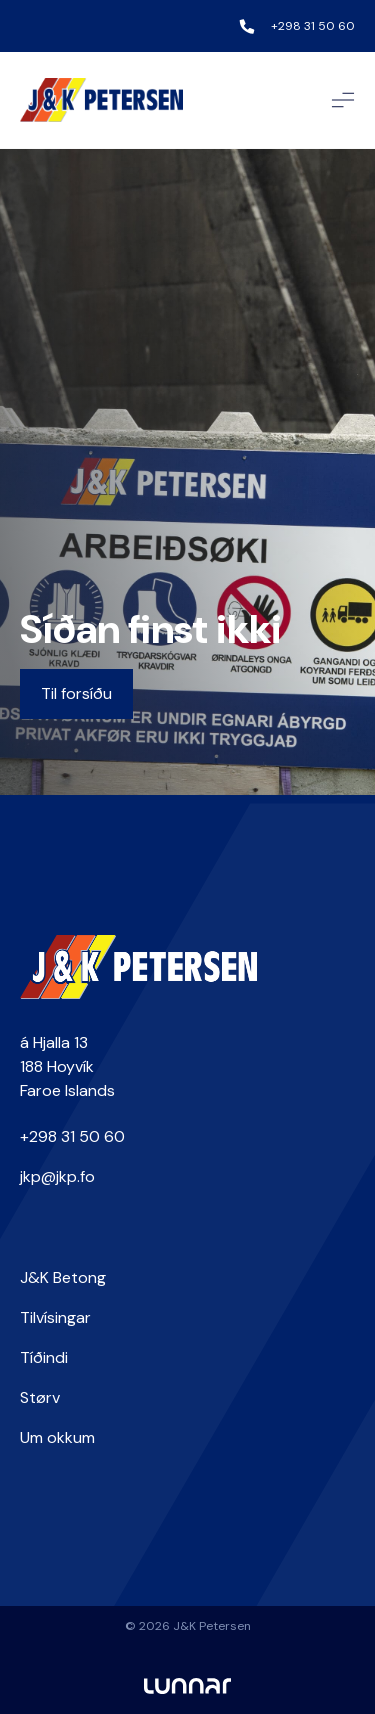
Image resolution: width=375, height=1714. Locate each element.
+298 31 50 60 (313, 26)
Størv (40, 1397)
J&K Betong (63, 1277)
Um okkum (57, 1437)
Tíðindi (44, 1357)
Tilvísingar (55, 1317)
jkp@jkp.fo (57, 1176)
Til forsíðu (76, 693)
